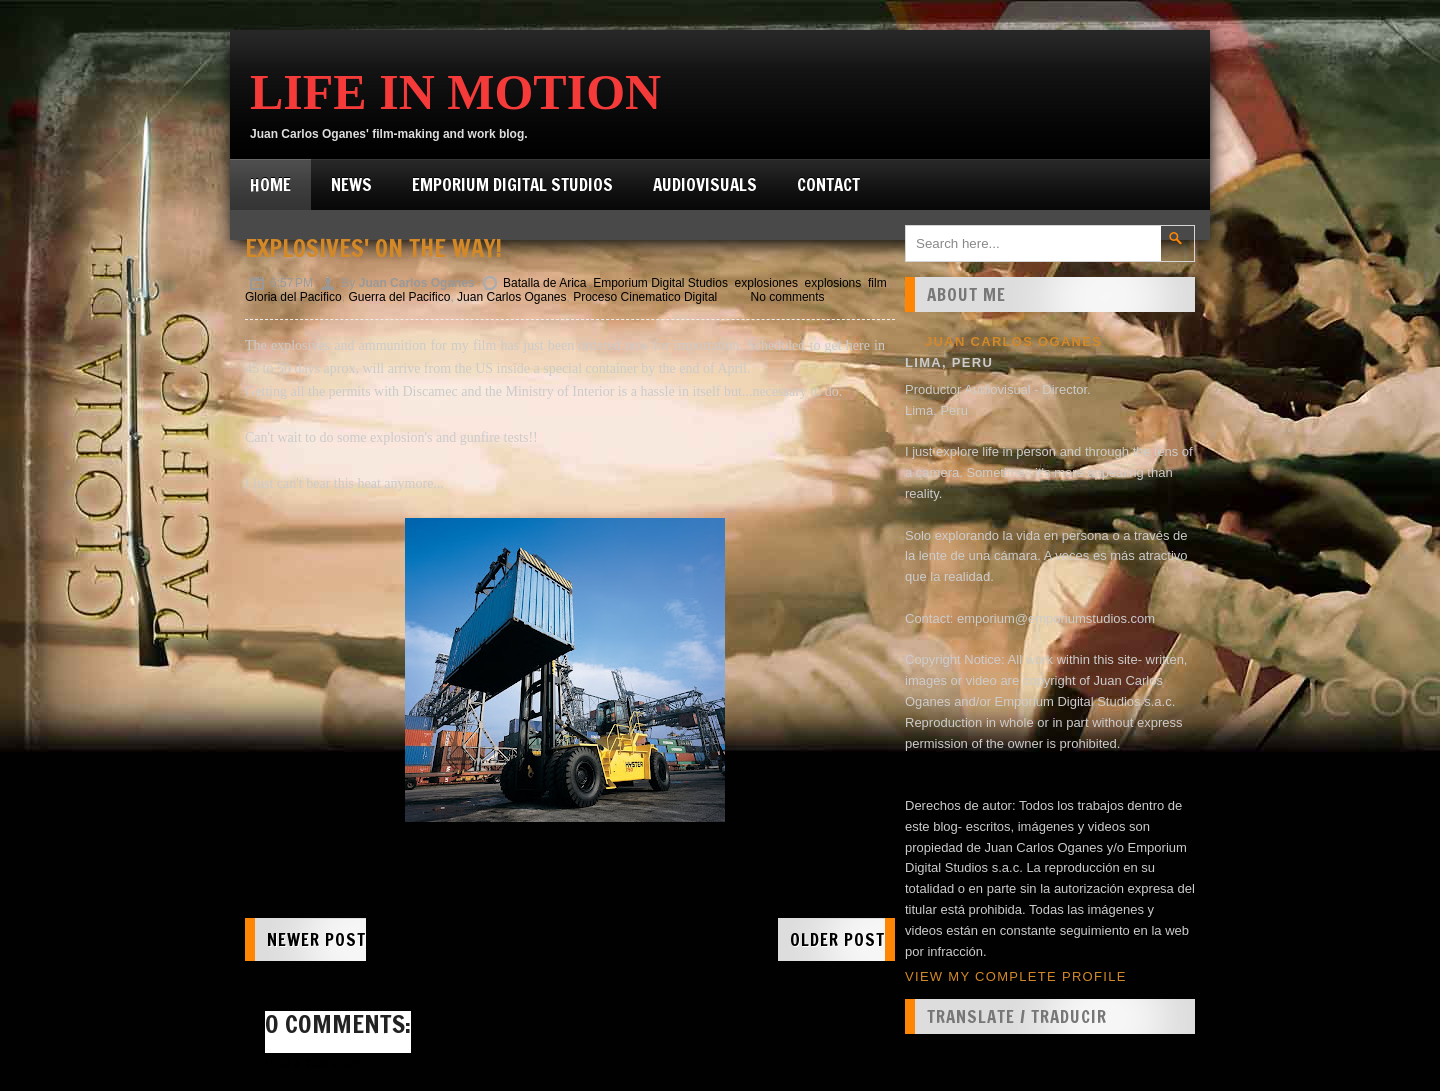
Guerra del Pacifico (399, 297)
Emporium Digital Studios (512, 184)
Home (270, 184)
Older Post (837, 939)
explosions (833, 283)
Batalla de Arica (544, 283)
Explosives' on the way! (373, 248)
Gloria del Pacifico (293, 297)
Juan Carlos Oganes (511, 297)
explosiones (766, 283)
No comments (788, 297)
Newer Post (316, 939)
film (877, 283)
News (351, 184)
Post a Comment (313, 1063)
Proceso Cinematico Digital (645, 297)
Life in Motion (455, 92)
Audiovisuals (705, 184)
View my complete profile (1016, 976)
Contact (828, 184)
